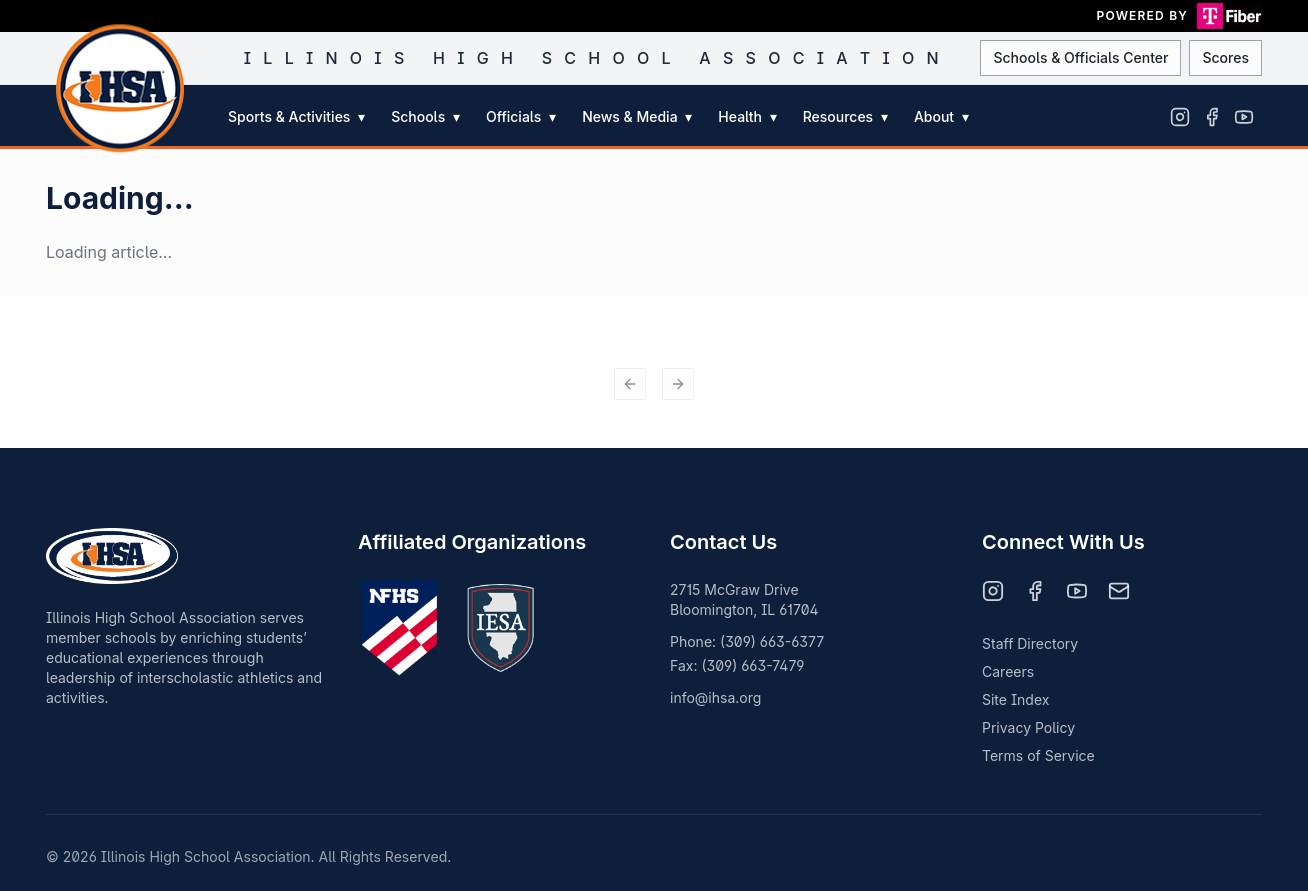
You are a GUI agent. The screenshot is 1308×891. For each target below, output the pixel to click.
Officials (521, 116)
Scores (1225, 57)
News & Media (637, 116)
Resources (845, 116)
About (941, 116)
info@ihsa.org (715, 697)
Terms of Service (1038, 755)
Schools (425, 116)
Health (747, 116)
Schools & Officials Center (1080, 57)
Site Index (1015, 699)
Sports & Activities (296, 116)
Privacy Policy (1028, 727)
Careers (1008, 671)
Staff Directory (1030, 643)
